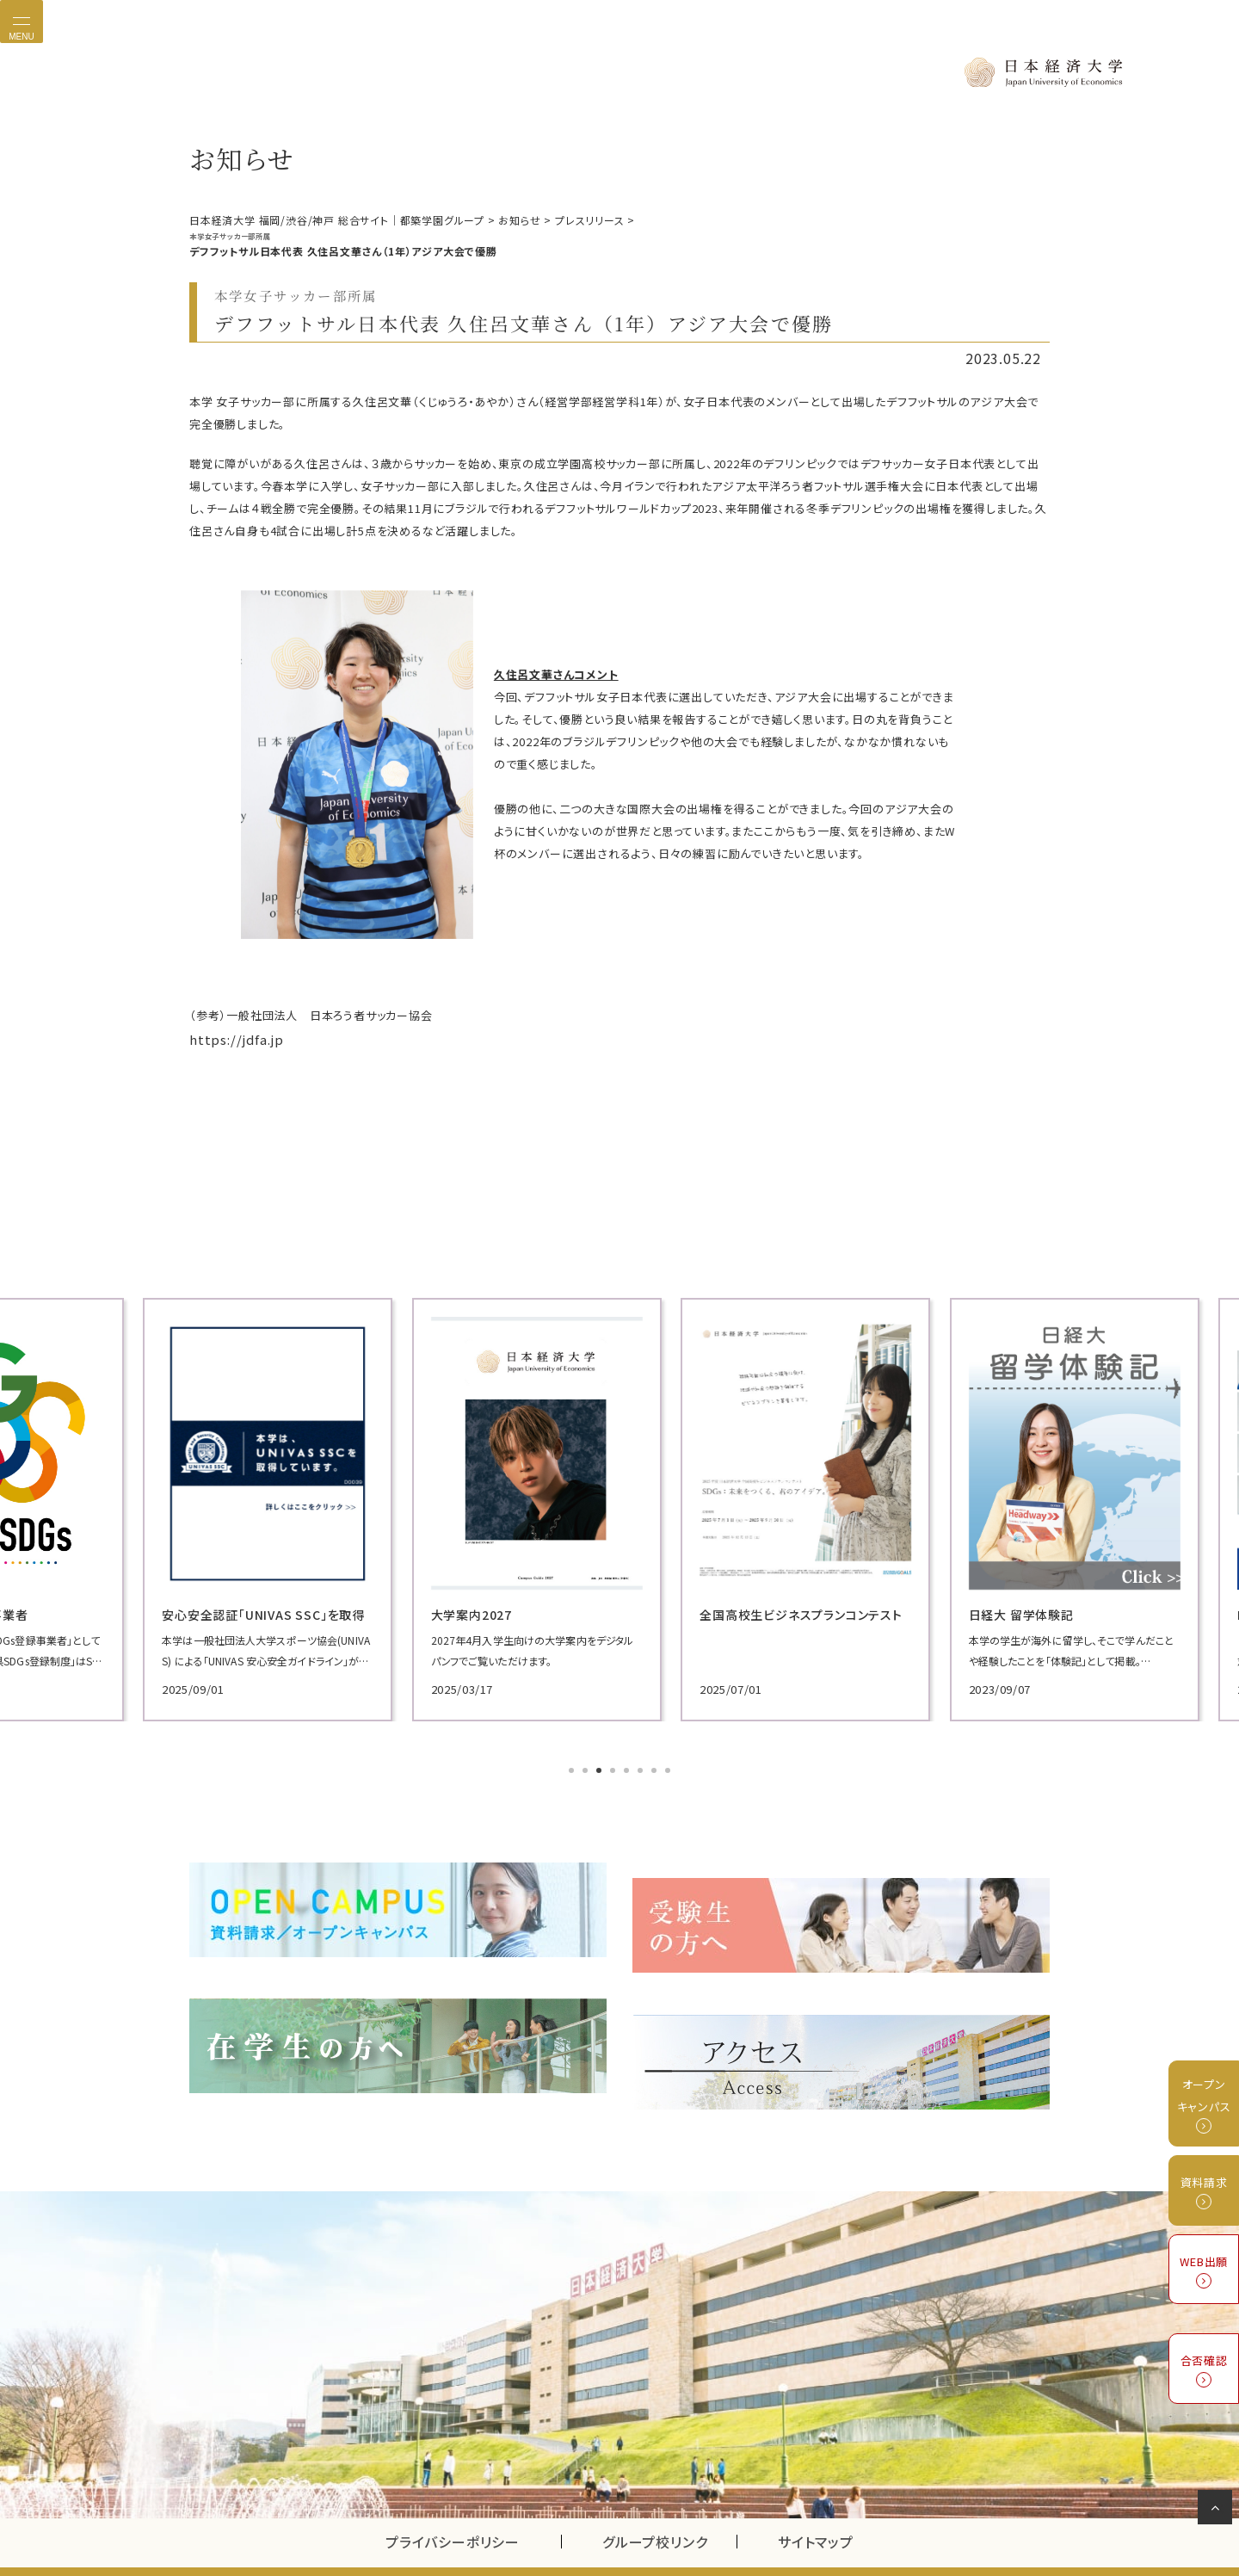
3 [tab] (600, 1765)
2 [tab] (587, 1765)
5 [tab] (628, 1765)
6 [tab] (642, 1765)
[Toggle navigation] (21, 21)
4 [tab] (614, 1765)
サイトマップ (816, 2502)
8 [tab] (669, 1765)
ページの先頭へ (1218, 2510)
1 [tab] (573, 1765)
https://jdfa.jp (229, 1036)
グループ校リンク (669, 2502)
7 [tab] (655, 1765)
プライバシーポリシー (452, 2502)
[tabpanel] (327, 1504)
